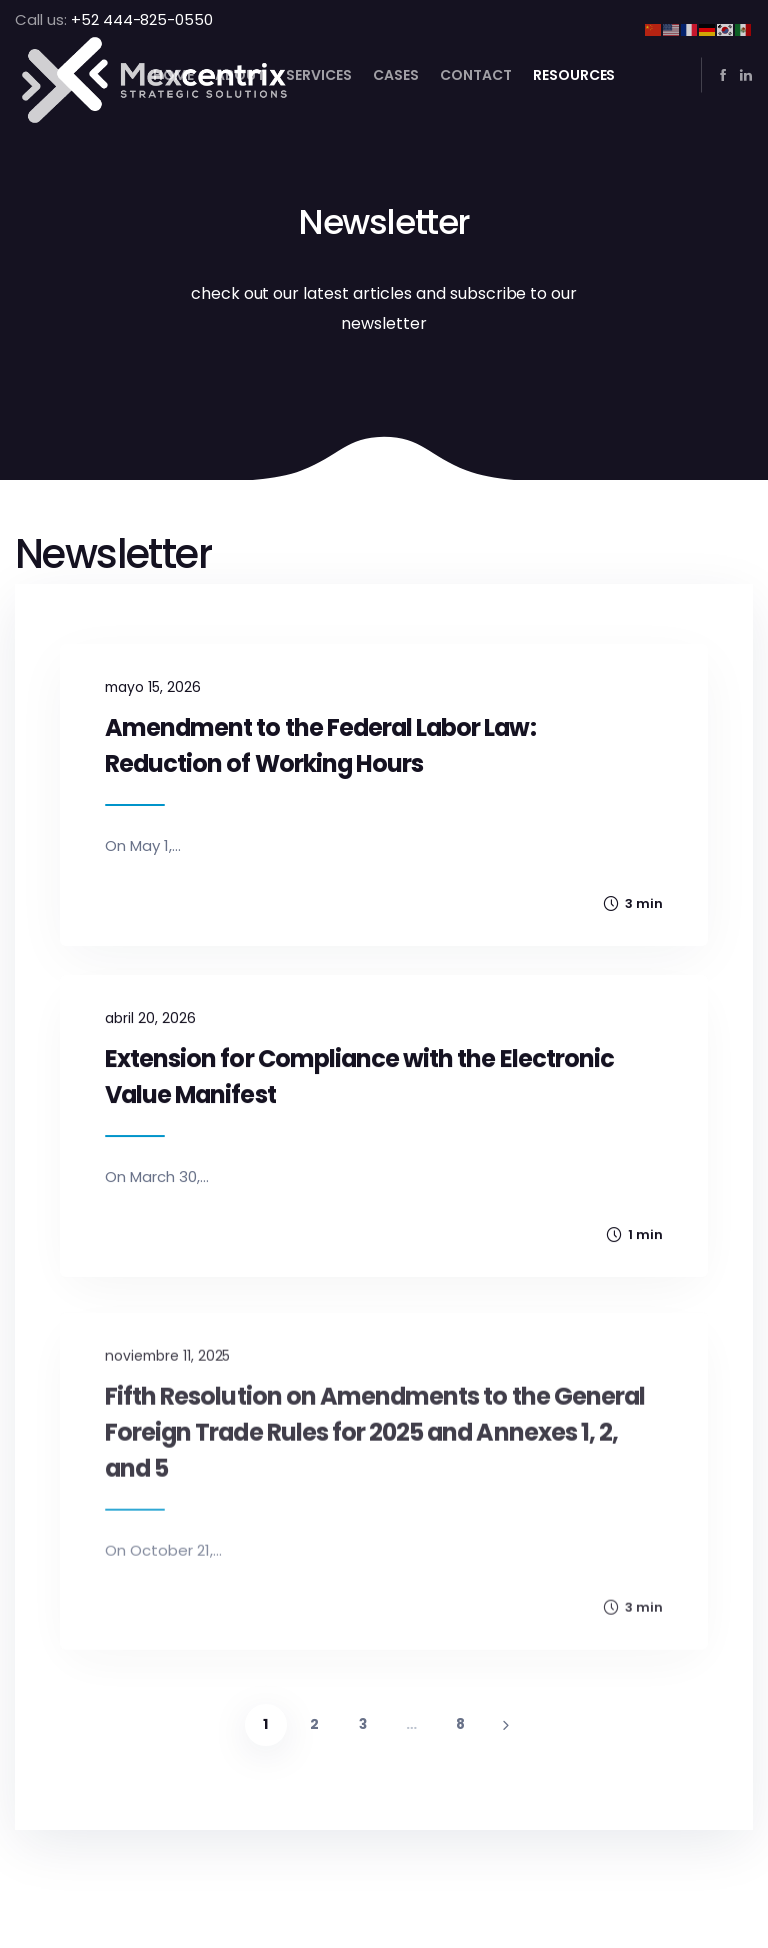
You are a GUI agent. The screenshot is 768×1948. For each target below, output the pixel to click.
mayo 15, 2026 (153, 687)
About (240, 75)
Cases (396, 75)
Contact (476, 75)
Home (174, 75)
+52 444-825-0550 (142, 19)
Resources (574, 75)
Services (319, 75)
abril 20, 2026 (150, 1044)
